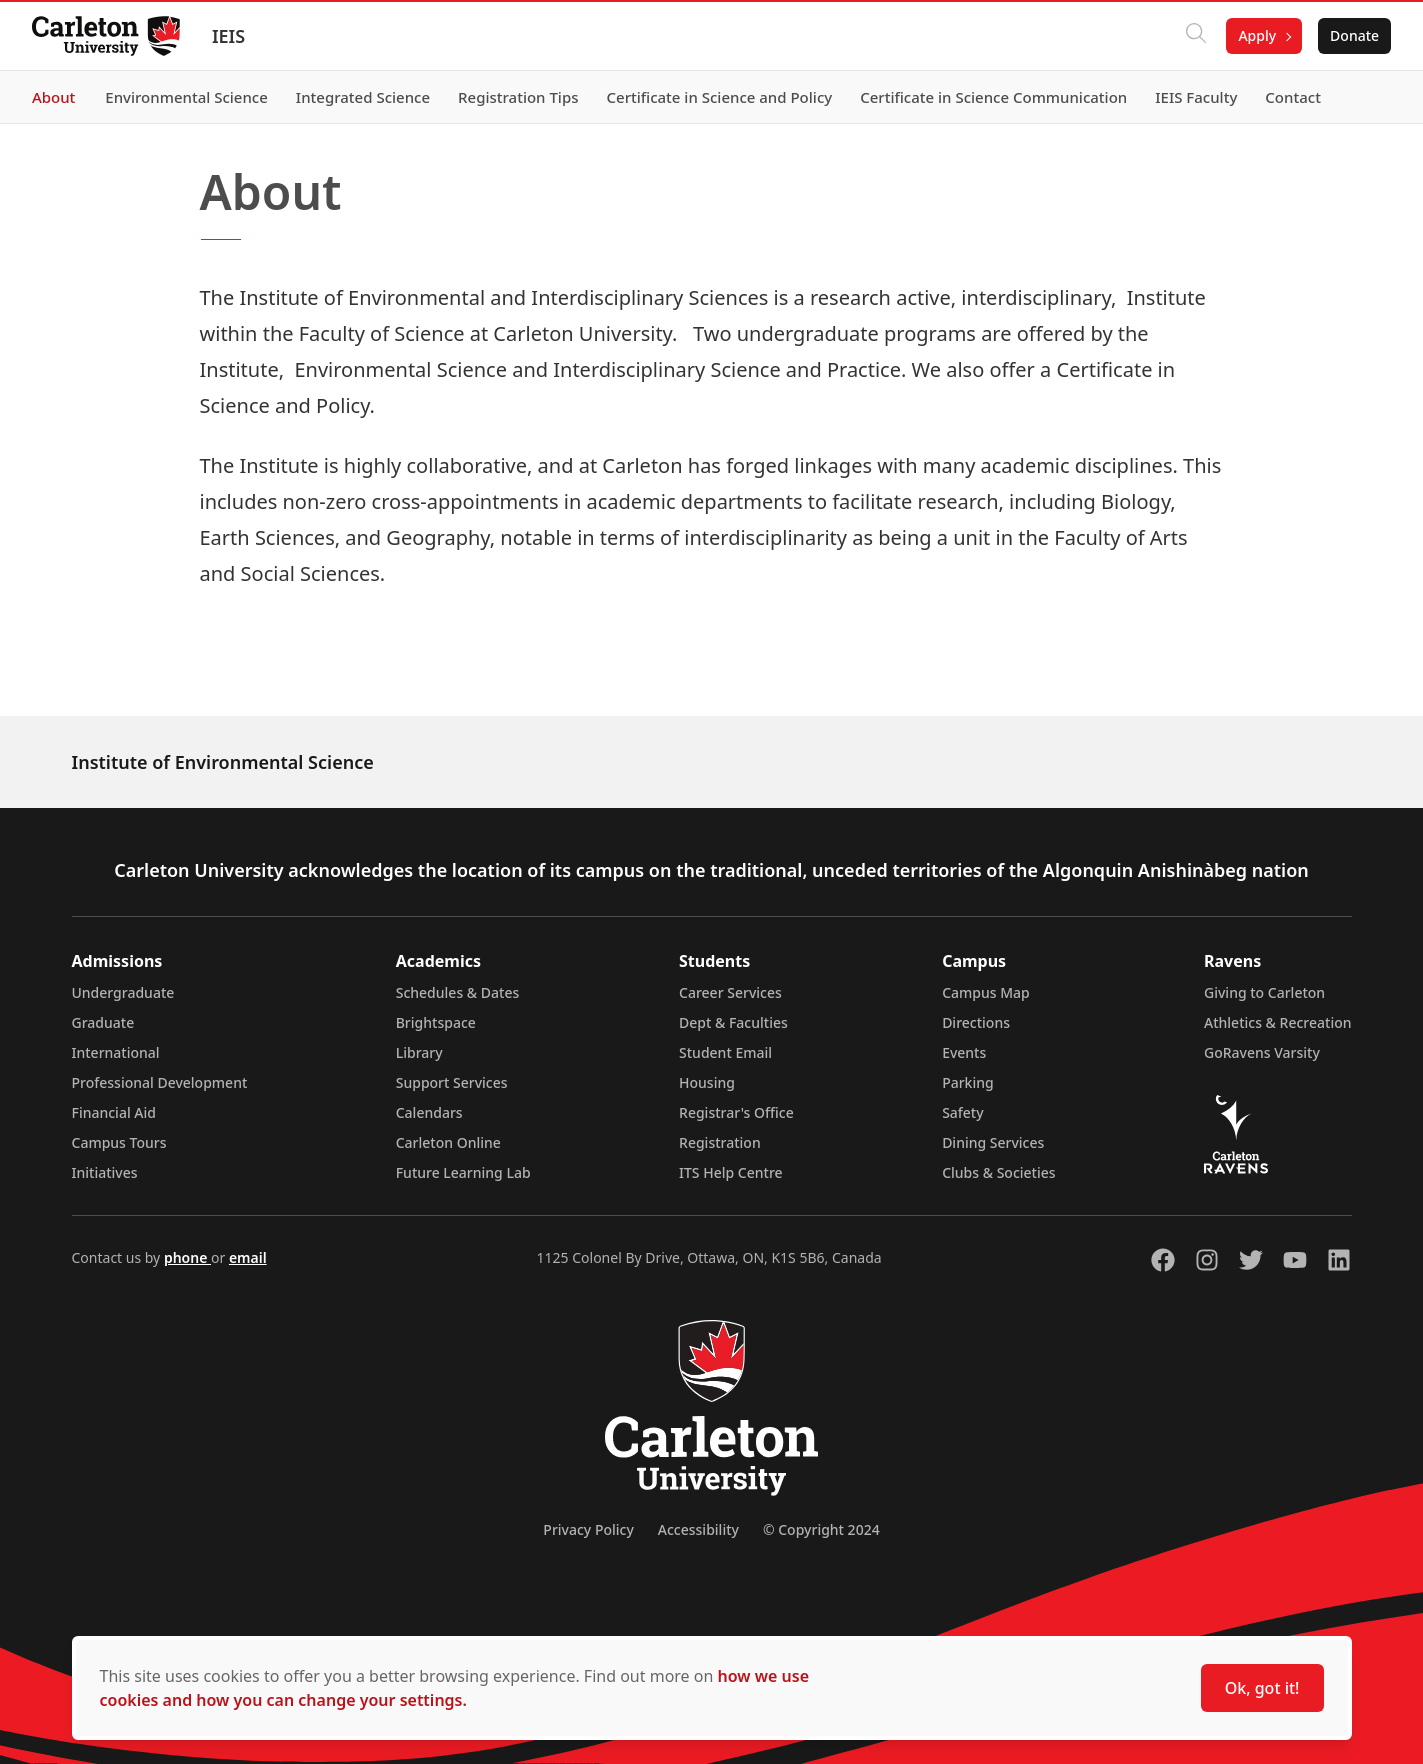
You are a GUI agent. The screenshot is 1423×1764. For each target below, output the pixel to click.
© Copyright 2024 (821, 1529)
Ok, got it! (1262, 1688)
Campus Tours (119, 1142)
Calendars (429, 1112)
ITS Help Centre (731, 1172)
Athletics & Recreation (1277, 1022)
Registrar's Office (736, 1112)
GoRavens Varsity (1262, 1052)
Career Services (730, 992)
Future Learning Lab (463, 1172)
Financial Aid (114, 1112)
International (116, 1052)
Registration (720, 1142)
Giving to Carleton (1264, 992)
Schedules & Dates (458, 992)
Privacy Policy (588, 1529)
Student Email (725, 1052)
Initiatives (105, 1172)
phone (187, 1257)
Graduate (103, 1022)
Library (419, 1052)
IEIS (228, 36)
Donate (1354, 35)
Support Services (452, 1082)
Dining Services (993, 1142)
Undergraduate (123, 992)
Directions (976, 1022)
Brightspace (436, 1022)
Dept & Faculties (733, 1022)
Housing (707, 1082)
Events (964, 1052)
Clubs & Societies (998, 1172)
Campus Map (986, 992)
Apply (1257, 35)
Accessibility (698, 1529)
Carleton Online (448, 1142)
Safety (963, 1112)
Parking (968, 1082)
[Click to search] (1196, 36)
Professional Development (160, 1082)
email (248, 1257)
